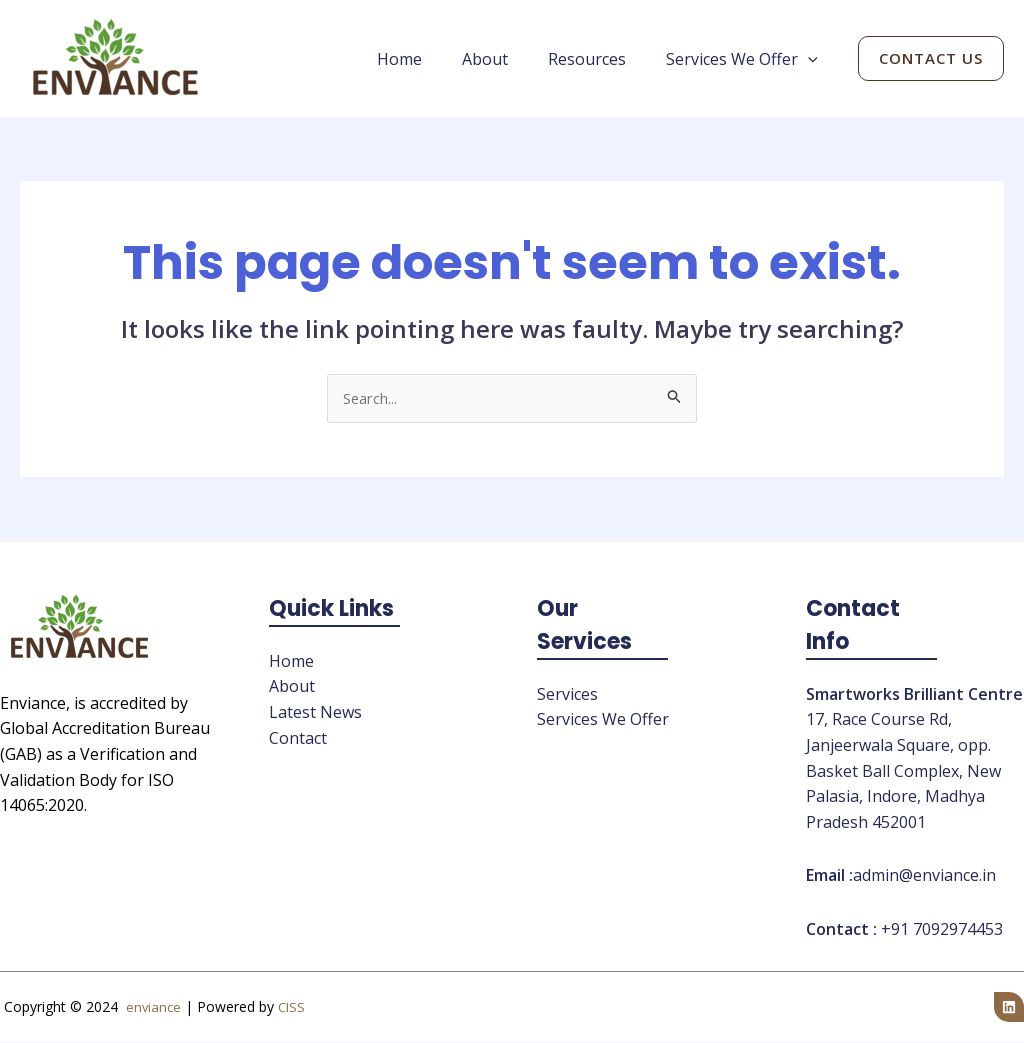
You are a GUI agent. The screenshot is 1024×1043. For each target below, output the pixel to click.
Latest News (315, 714)
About (505, 59)
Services (567, 696)
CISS (292, 1008)
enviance (152, 1008)
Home (427, 59)
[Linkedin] (1009, 1008)
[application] (812, 59)
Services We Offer (746, 59)
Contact (298, 739)
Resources (599, 59)
